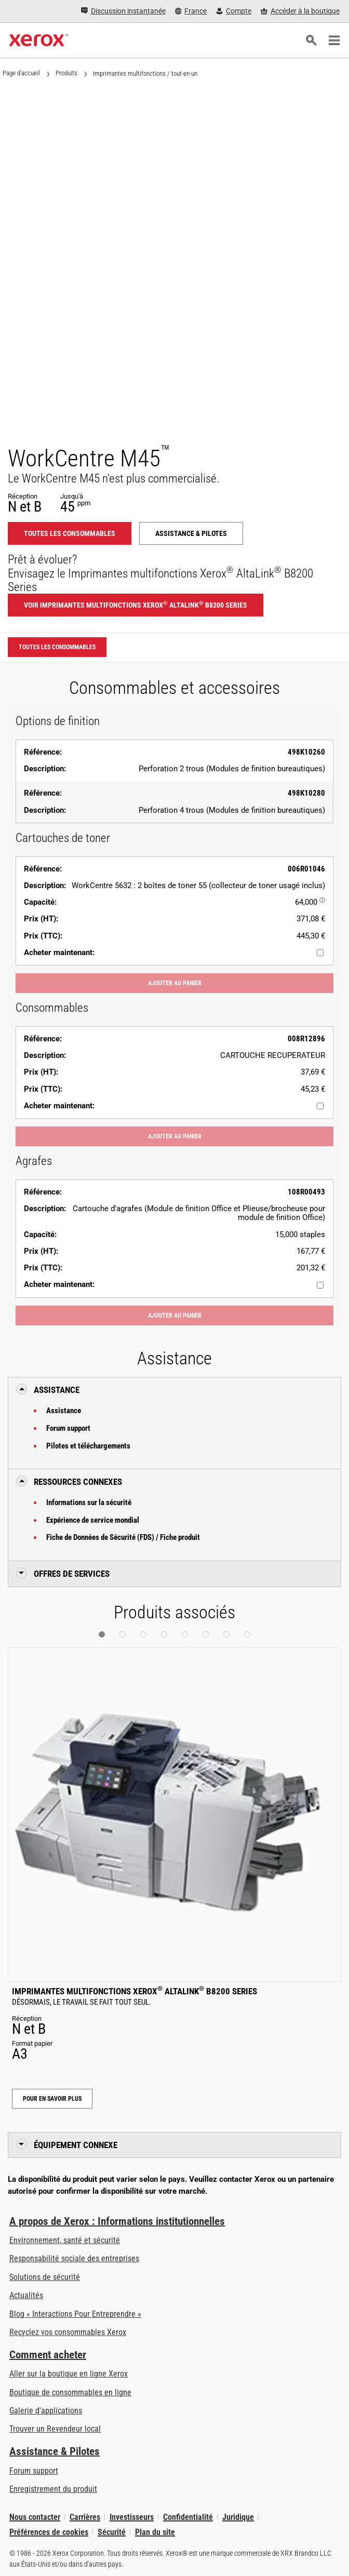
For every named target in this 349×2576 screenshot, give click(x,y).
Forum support (68, 1428)
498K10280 (306, 793)
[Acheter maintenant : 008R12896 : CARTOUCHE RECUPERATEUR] (320, 1106)
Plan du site (155, 2532)
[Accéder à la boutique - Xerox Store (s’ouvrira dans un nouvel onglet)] (300, 11)
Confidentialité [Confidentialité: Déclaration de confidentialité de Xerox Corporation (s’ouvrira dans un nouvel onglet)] (188, 2517)
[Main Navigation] (334, 40)
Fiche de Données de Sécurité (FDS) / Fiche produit (123, 1537)
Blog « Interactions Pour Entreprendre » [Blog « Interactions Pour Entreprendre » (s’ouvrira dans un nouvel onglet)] (75, 2314)
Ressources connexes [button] (78, 1482)
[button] (102, 1634)
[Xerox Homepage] (38, 40)
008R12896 (306, 1038)
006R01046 (306, 869)
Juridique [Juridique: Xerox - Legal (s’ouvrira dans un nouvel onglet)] (238, 2517)
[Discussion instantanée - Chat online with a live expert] (123, 11)
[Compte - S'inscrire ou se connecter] (233, 11)
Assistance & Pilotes (54, 2451)
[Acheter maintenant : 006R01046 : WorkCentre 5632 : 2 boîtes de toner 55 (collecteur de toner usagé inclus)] (320, 952)
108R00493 (306, 1192)
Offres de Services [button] (72, 1573)
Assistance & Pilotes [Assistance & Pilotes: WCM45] (191, 533)
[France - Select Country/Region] (191, 11)
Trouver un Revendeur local (55, 2429)
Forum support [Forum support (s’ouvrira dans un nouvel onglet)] (33, 2471)
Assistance (63, 1410)
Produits (66, 73)
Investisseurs (132, 2517)
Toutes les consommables (69, 533)
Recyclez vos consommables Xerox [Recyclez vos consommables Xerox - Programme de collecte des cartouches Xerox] (67, 2332)
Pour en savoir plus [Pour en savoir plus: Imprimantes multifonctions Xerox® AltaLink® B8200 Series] (52, 2098)
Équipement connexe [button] (75, 2145)
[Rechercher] (311, 40)
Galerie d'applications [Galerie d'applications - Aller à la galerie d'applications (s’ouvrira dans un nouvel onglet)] (45, 2411)
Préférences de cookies (48, 2532)
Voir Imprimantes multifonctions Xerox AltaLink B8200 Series (135, 604)
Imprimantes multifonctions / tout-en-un (145, 73)
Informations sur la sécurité (88, 1502)
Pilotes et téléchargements (88, 1446)
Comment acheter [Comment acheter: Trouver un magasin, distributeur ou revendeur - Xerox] (47, 2355)
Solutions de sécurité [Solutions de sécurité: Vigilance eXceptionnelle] (44, 2277)
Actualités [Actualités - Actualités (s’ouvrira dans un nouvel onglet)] (26, 2295)
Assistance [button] (56, 1390)
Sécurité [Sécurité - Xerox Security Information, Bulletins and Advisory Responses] (112, 2532)
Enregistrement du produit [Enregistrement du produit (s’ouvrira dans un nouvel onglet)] (53, 2489)
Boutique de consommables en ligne (70, 2392)
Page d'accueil (21, 73)
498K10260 (306, 752)
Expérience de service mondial (92, 1520)
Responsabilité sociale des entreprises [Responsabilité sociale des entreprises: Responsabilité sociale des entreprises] (74, 2258)
